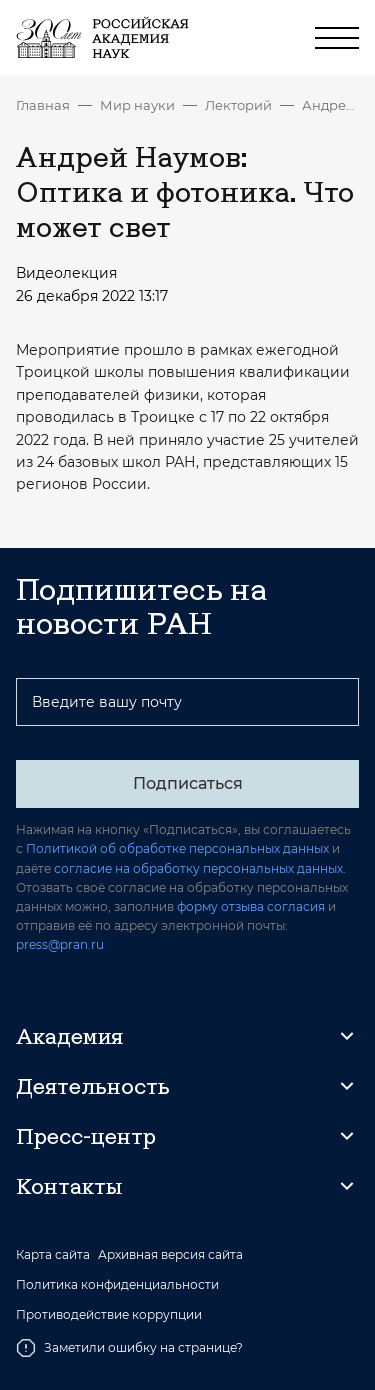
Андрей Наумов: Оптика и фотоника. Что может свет (330, 105)
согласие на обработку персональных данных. (200, 868)
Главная (43, 105)
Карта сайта (53, 1255)
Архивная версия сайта (170, 1255)
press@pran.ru (60, 944)
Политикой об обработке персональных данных (177, 848)
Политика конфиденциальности (117, 1285)
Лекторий (238, 105)
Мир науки (137, 105)
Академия (69, 1036)
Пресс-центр (86, 1136)
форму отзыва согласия (251, 906)
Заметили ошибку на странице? (129, 1348)
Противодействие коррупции (109, 1315)
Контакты (69, 1186)
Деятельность (93, 1086)
